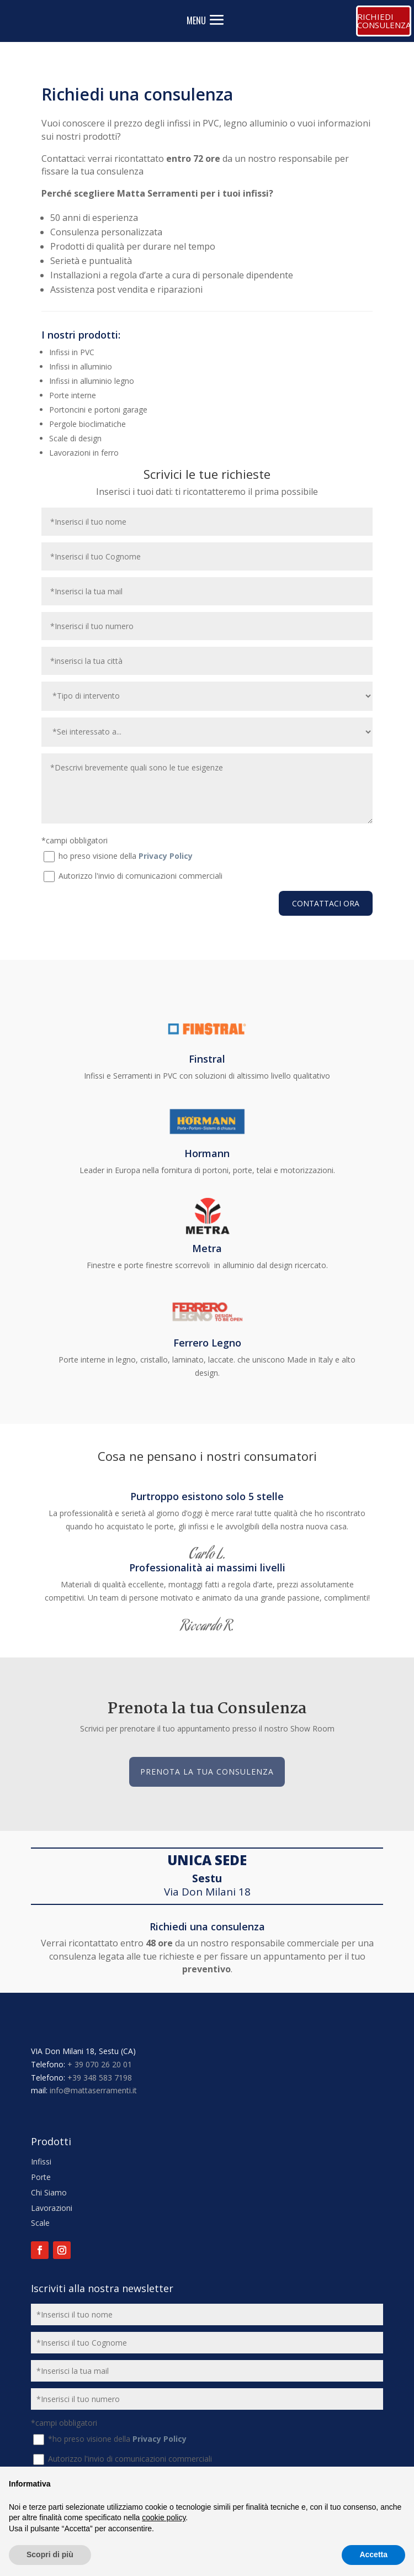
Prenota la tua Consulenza (207, 1771)
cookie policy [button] (163, 2517)
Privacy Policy (166, 856)
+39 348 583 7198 (99, 2077)
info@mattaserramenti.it (93, 2090)
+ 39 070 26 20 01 (99, 2064)
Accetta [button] (373, 2554)
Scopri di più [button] (49, 2554)
